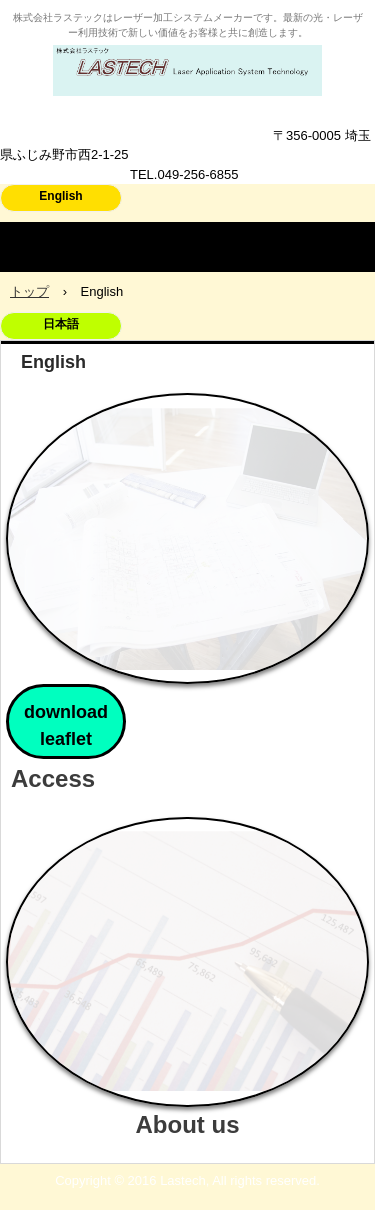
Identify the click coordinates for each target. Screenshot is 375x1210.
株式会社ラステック (187, 64)
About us (188, 1124)
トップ (29, 291)
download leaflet (66, 725)
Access (53, 778)
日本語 (61, 324)
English (60, 196)
